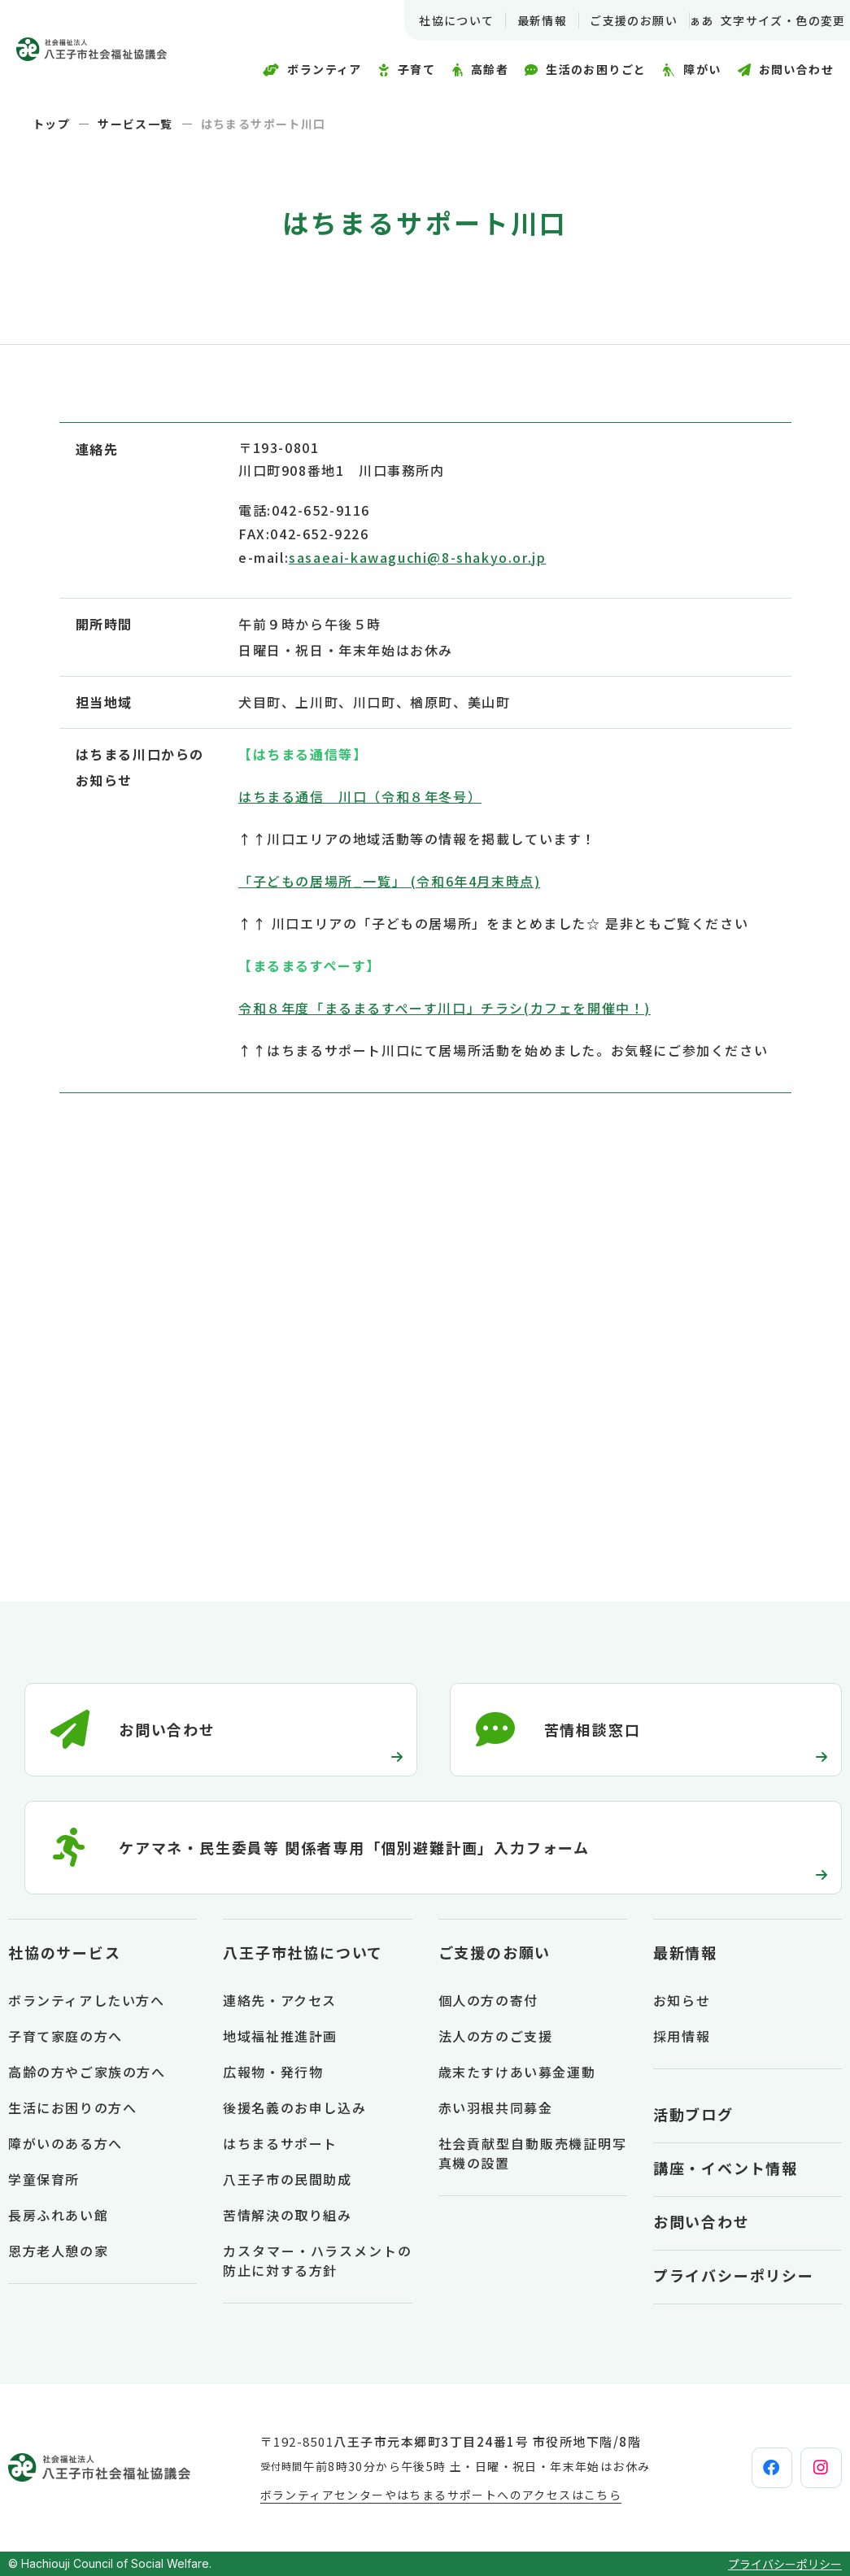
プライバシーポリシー (733, 2275)
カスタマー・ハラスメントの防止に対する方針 (317, 2260)
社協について (435, 20)
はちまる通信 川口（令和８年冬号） (360, 796)
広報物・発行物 (273, 2071)
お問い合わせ (701, 2221)
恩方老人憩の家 (58, 2250)
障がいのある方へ (65, 2143)
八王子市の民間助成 (287, 2179)
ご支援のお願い (612, 20)
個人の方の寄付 (488, 2000)
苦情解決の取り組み (287, 2215)
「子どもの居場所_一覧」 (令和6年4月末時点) (389, 881)
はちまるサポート (280, 2143)
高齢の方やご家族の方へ (87, 2071)
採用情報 (681, 2036)
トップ (51, 124)
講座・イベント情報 (725, 2167)
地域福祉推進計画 (280, 2036)
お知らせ (681, 2000)
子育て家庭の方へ (65, 2036)
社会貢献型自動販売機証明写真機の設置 (532, 2153)
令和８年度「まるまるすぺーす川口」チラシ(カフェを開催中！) (444, 1008)
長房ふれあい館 (58, 2215)
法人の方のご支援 (495, 2036)
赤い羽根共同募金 (495, 2107)
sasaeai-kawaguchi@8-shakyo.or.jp (417, 557)
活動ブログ (693, 2114)
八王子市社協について (303, 1952)
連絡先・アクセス (280, 2000)
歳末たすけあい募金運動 (517, 2071)
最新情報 (520, 20)
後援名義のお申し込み (294, 2107)
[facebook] (729, 2468)
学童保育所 (44, 2179)
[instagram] (807, 2468)
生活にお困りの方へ (72, 2107)
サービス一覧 (135, 124)
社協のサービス (64, 1952)
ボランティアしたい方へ (86, 2000)
